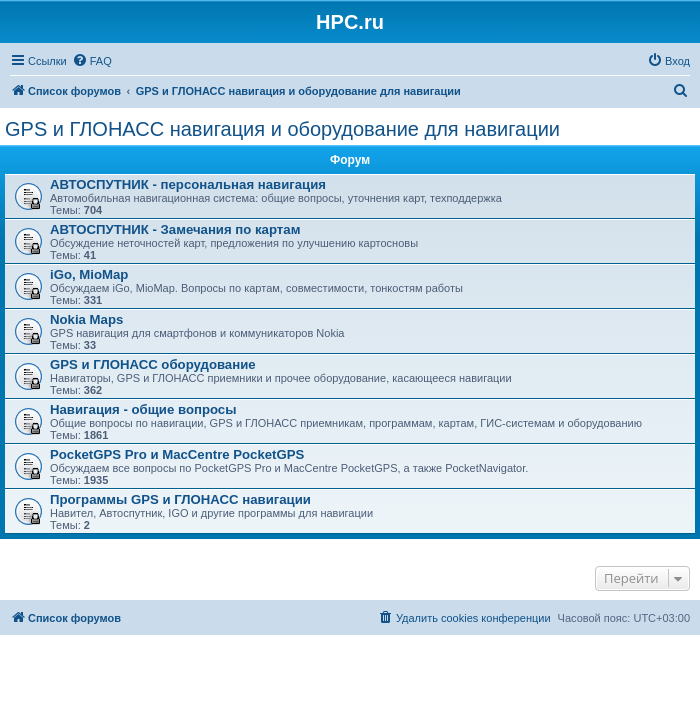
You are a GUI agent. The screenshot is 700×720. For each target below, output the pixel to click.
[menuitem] (92, 61)
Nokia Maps (86, 319)
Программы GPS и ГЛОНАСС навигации (180, 499)
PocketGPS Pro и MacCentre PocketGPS (177, 454)
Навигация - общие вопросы (143, 409)
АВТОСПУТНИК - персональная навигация (188, 184)
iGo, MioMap (89, 274)
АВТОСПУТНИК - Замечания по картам (175, 229)
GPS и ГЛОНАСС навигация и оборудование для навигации (282, 129)
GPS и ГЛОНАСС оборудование (153, 364)
